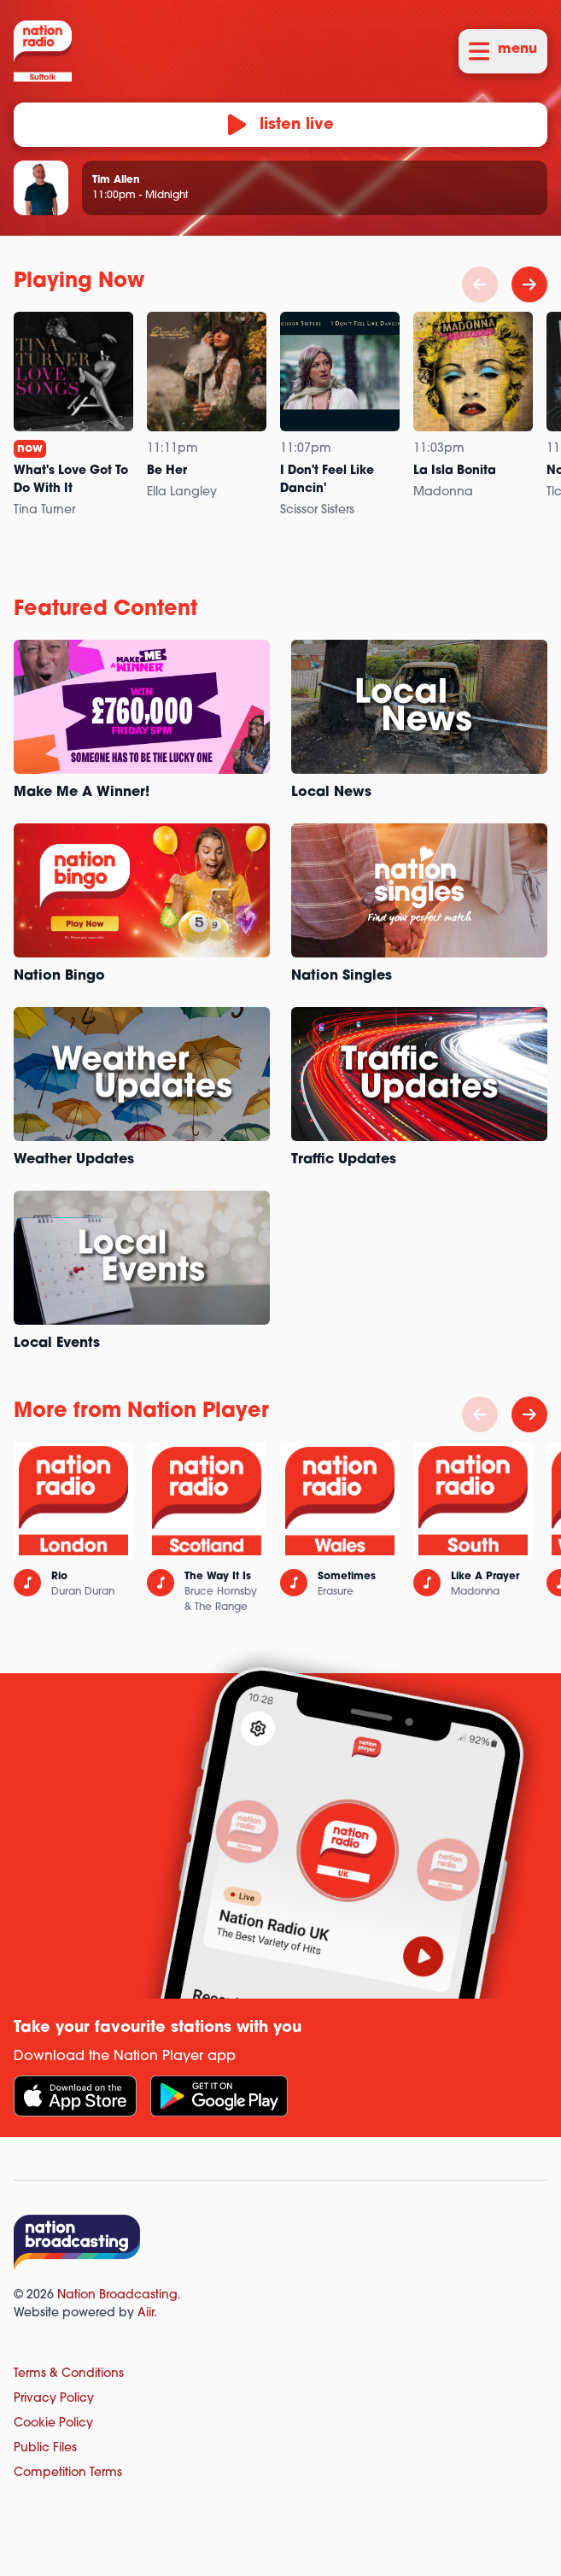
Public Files (45, 2448)
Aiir (145, 2313)
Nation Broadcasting (117, 2295)
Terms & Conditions (69, 2374)
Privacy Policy (54, 2398)
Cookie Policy (53, 2423)
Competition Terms (68, 2473)
